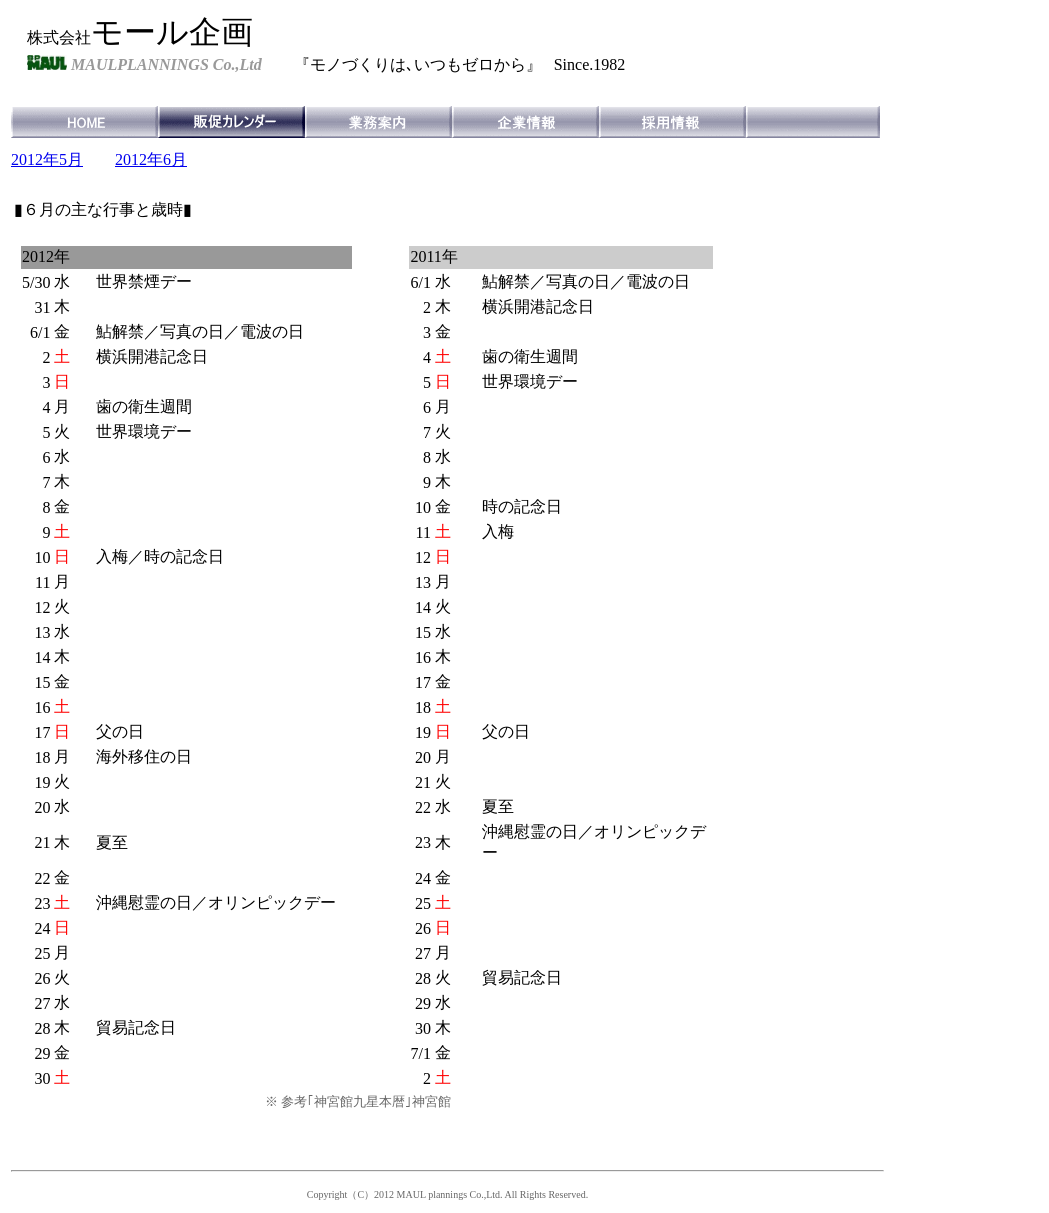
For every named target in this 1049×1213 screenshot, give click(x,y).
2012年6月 (151, 159)
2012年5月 (47, 159)
